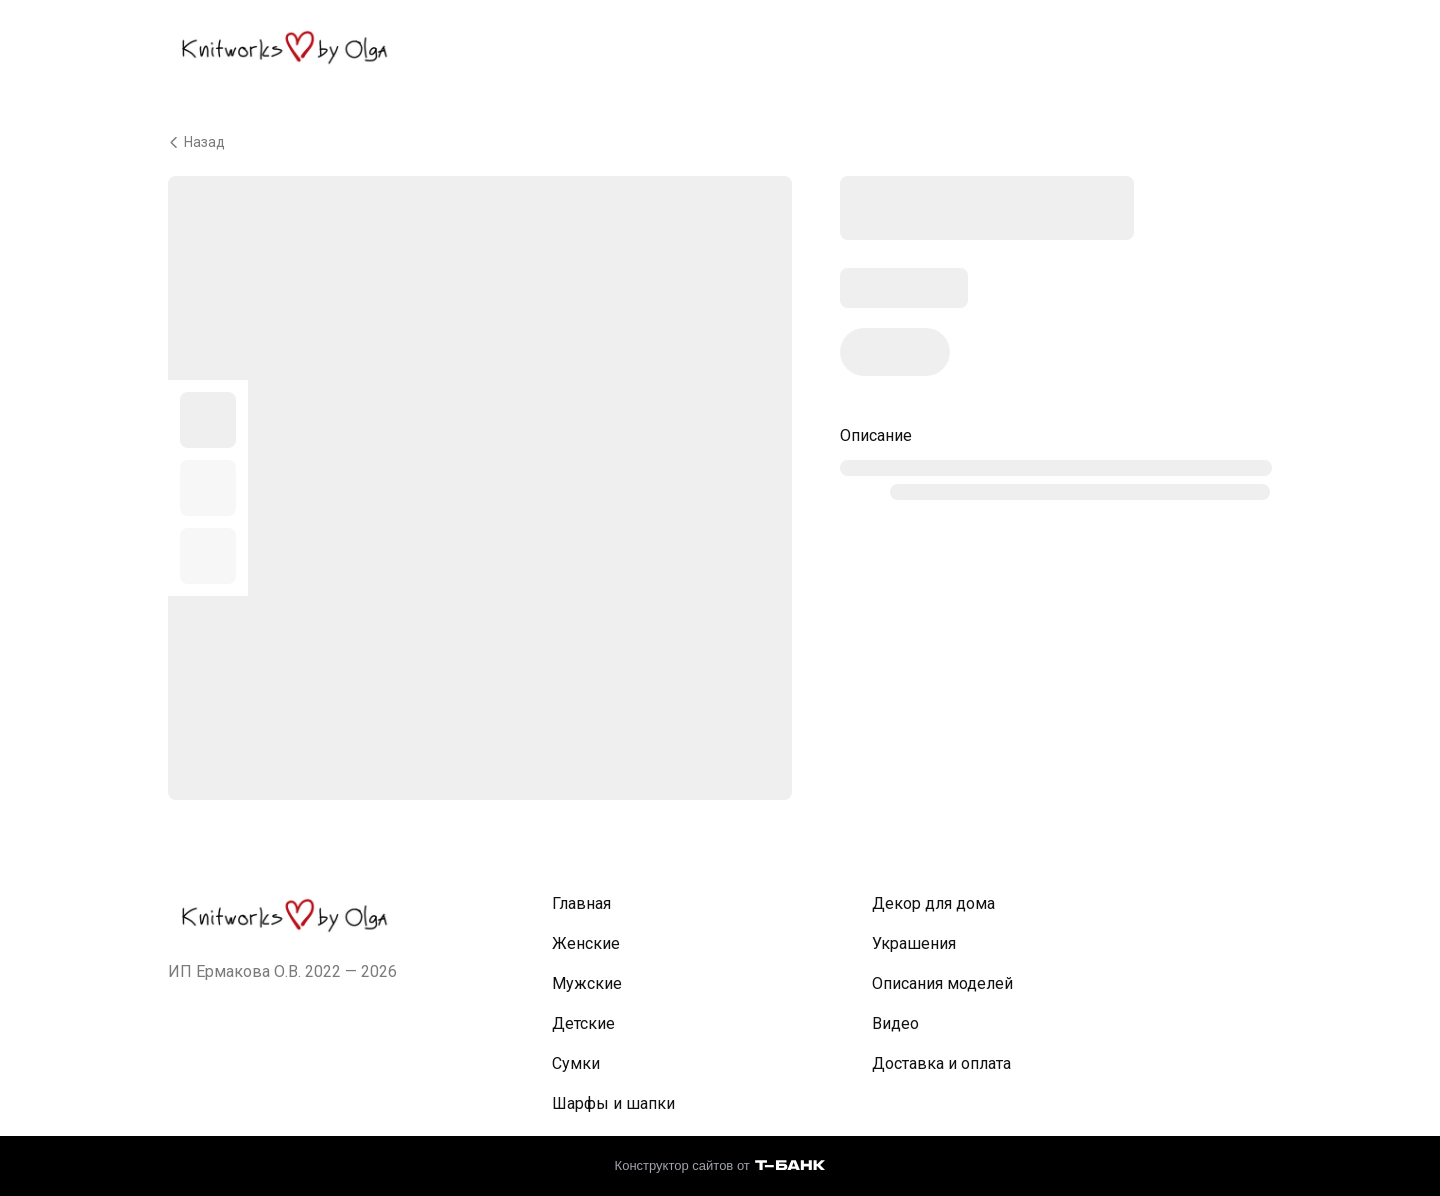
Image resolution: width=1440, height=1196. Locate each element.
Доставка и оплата (941, 1063)
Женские (586, 943)
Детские (583, 1023)
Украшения (914, 943)
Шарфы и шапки (613, 1103)
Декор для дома (933, 903)
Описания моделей (942, 983)
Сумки (576, 1063)
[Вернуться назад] (720, 142)
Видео (895, 1023)
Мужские (587, 983)
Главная (581, 903)
